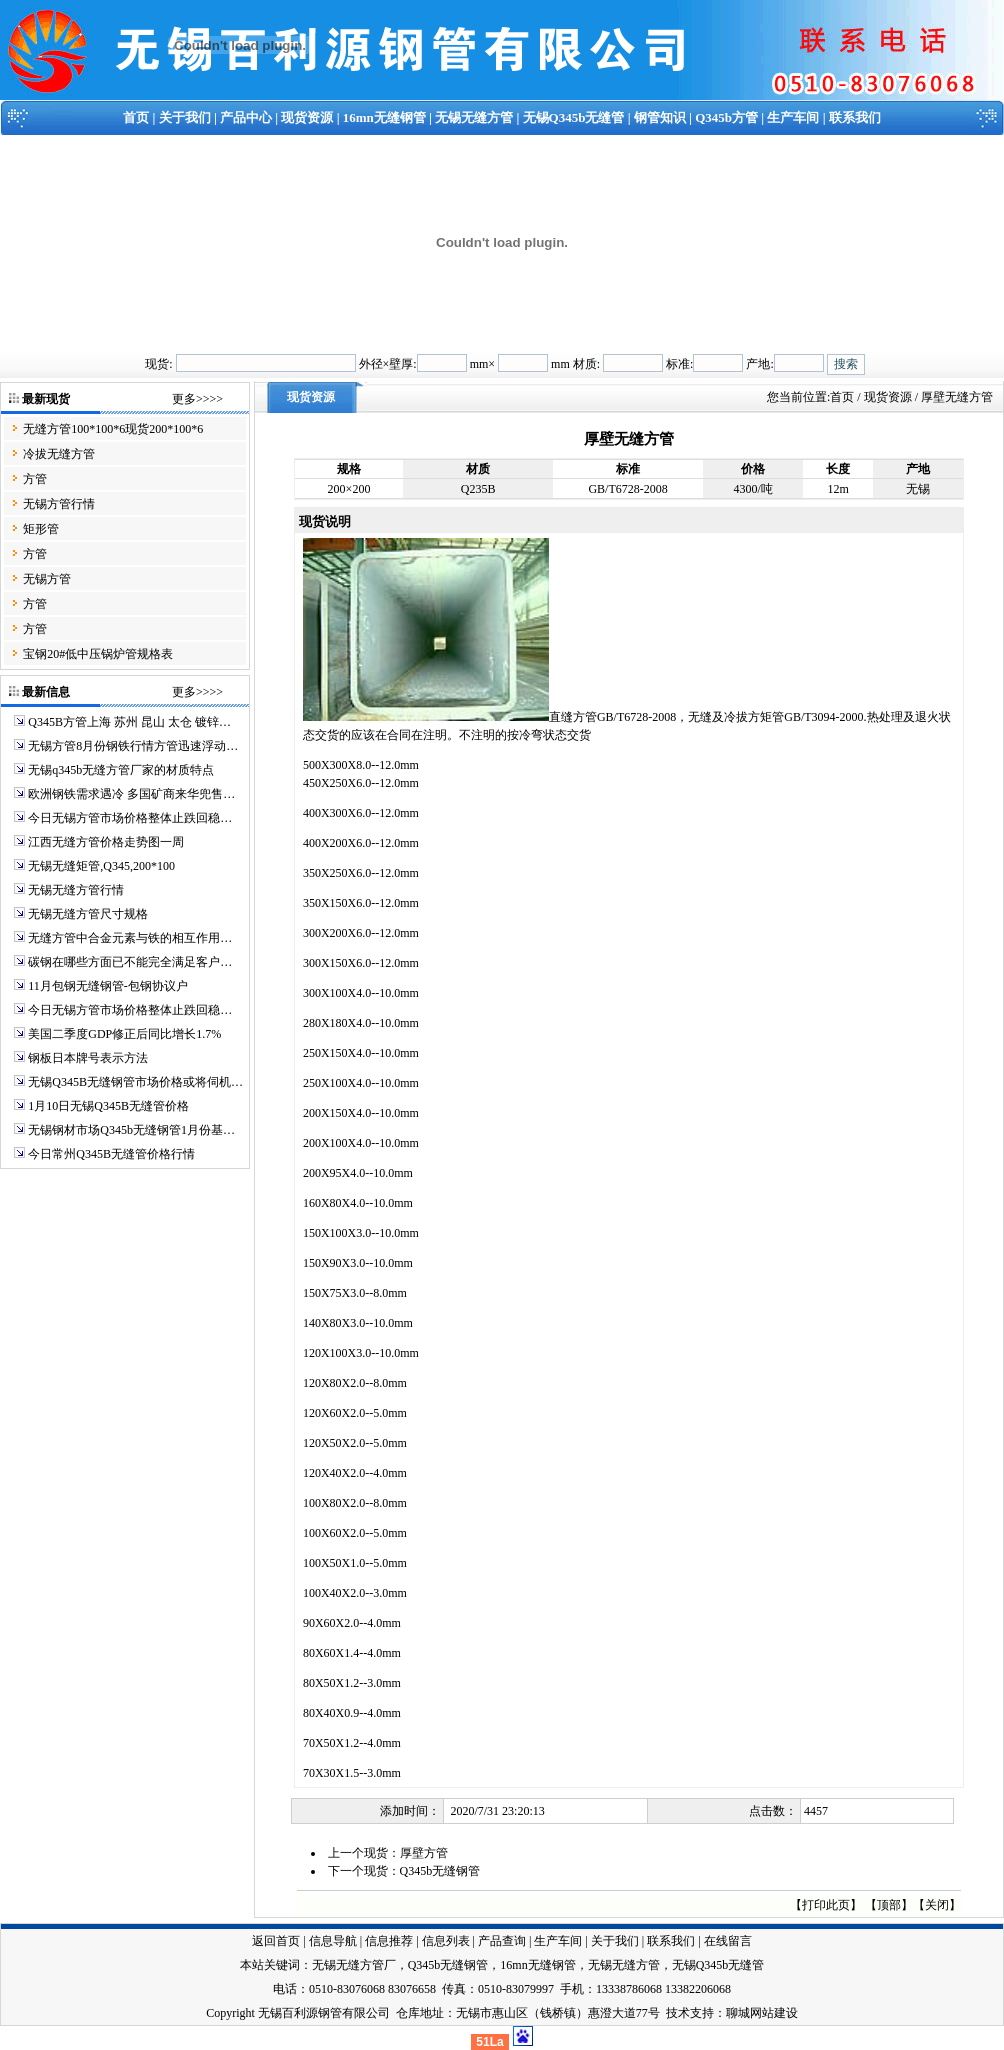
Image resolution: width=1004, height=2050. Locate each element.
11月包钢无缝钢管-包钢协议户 (108, 986)
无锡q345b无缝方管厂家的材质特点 (121, 770)
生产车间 (793, 117)
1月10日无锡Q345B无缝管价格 (108, 1106)
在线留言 (728, 1941)
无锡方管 (47, 579)
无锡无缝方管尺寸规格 (88, 914)
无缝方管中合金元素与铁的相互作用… (130, 938)
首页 (136, 117)
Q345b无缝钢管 (440, 1871)
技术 (678, 2013)
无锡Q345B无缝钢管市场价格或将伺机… (135, 1082)
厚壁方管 (424, 1853)
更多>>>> (197, 399)
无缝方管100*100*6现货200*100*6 (113, 429)
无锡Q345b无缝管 (574, 117)
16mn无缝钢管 (384, 117)
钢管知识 (660, 117)
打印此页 (826, 1905)
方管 (35, 479)
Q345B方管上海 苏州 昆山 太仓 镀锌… (129, 722)
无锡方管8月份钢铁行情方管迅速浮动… (133, 746)
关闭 (937, 1905)
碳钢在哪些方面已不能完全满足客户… (130, 962)
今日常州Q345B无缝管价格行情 (111, 1154)
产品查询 (502, 1941)
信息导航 (333, 1941)
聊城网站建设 (762, 2013)
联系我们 (855, 117)
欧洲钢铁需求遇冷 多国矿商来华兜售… (131, 794)
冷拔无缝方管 (59, 454)
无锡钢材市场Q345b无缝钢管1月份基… (131, 1130)
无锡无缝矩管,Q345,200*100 (101, 866)
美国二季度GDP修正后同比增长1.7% (124, 1034)
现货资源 (307, 117)
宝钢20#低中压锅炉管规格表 (98, 654)
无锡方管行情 (59, 504)
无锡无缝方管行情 (76, 890)
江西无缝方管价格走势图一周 (106, 842)
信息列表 (446, 1941)
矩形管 (41, 529)
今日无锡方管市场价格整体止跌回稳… (130, 818)
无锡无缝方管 (474, 117)
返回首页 (276, 1941)
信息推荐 (389, 1941)
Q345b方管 (726, 117)
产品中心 (246, 117)
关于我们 (185, 117)
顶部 (889, 1905)
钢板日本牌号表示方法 (88, 1058)
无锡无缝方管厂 (354, 1965)
